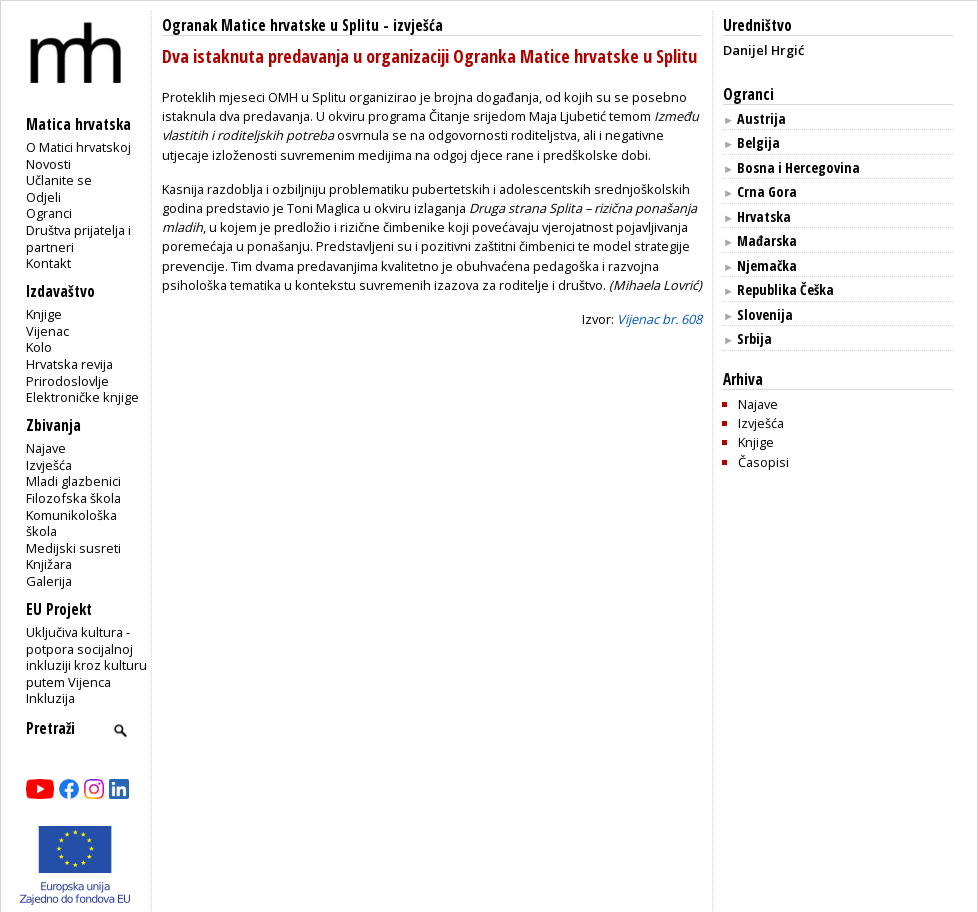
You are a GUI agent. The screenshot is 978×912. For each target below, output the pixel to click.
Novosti (48, 164)
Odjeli (43, 197)
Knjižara (49, 564)
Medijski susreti (73, 548)
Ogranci (49, 213)
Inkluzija (50, 698)
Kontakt (48, 263)
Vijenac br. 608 (659, 319)
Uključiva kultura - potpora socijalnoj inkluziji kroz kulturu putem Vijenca (86, 657)
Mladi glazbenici (73, 481)
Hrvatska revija (69, 364)
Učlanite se (59, 180)
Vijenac (47, 331)
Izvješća (49, 465)
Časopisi (763, 462)
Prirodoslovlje (67, 381)
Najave (46, 448)
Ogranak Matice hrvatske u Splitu (270, 25)
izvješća (418, 25)
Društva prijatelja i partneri (78, 238)
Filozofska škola (73, 498)
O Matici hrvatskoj (78, 147)
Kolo (39, 347)
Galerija (49, 581)
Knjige (44, 314)
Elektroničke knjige (82, 397)
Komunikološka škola (71, 523)
